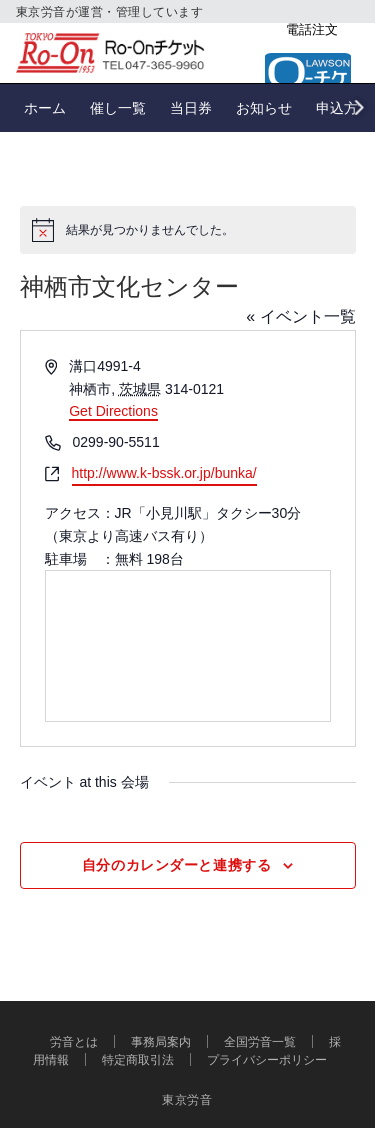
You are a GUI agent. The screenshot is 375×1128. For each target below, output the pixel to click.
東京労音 (187, 1099)
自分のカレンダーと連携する (176, 865)
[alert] (188, 230)
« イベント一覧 (300, 316)
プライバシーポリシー (267, 1059)
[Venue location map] (188, 646)
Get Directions (113, 411)
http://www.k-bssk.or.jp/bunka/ (164, 473)
